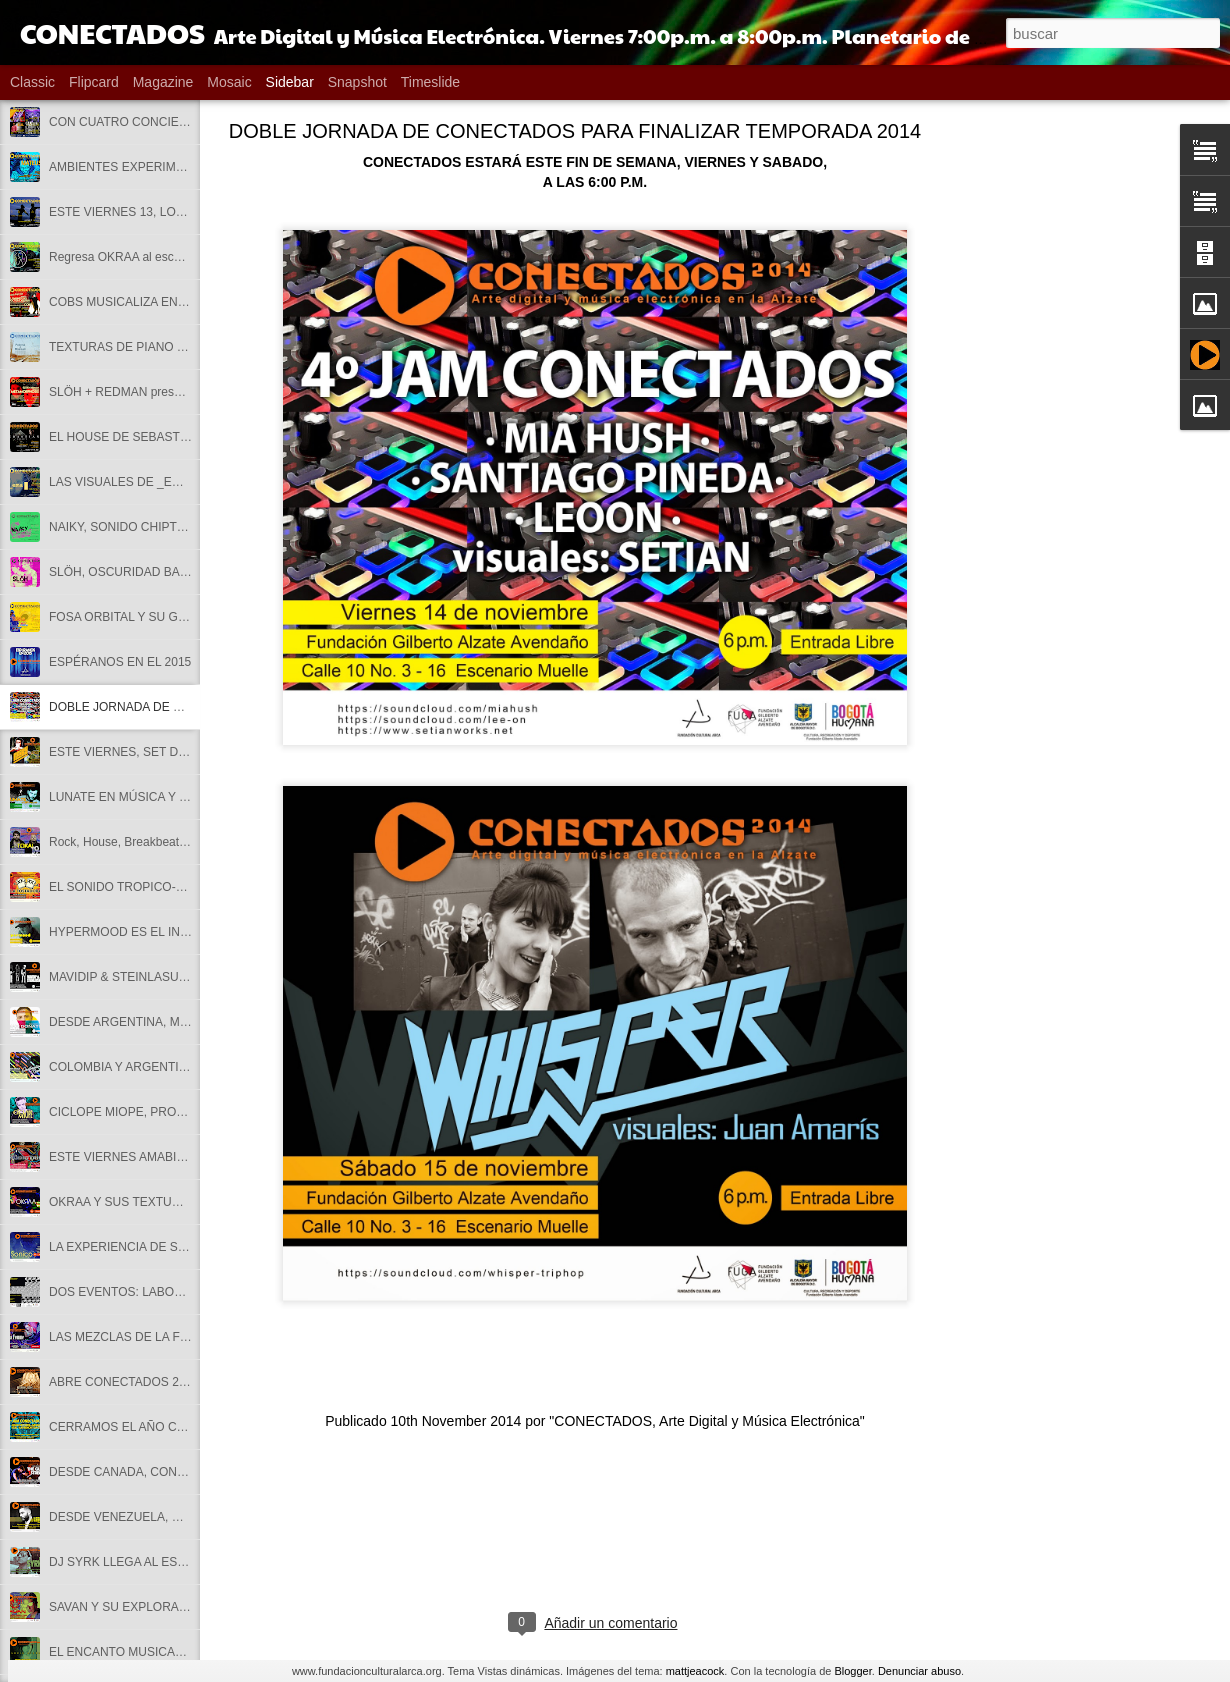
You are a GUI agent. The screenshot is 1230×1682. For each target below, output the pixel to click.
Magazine (163, 82)
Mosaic (229, 82)
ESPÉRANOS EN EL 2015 (120, 662)
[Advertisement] (1080, 445)
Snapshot (357, 82)
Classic (32, 82)
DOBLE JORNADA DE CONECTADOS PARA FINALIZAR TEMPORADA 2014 (575, 131)
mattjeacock (695, 1671)
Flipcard (94, 82)
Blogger (852, 1671)
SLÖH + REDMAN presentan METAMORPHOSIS (181, 392)
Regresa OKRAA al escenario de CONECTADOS (180, 257)
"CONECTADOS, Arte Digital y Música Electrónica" (706, 1421)
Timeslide (430, 82)
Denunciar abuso (919, 1671)
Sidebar (290, 82)
